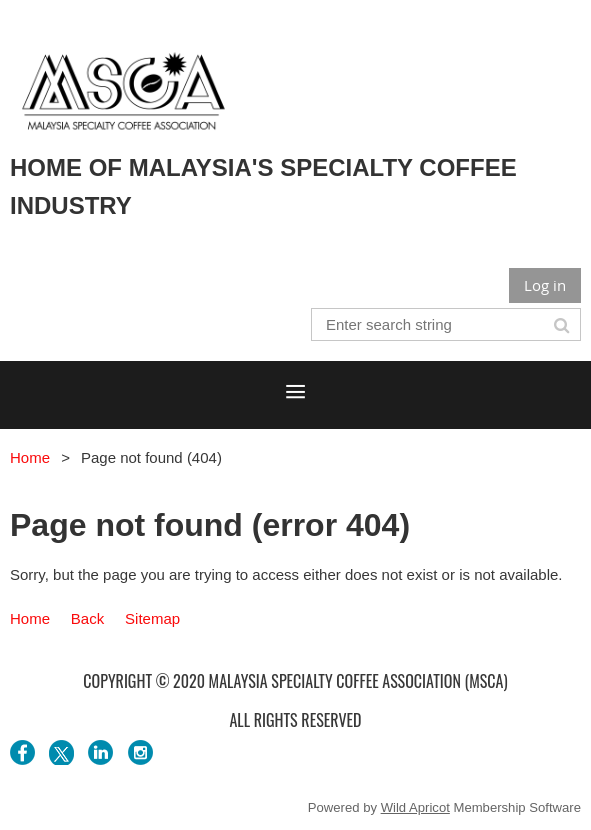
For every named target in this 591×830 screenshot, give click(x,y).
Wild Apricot (415, 807)
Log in (545, 285)
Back (87, 618)
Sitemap (152, 618)
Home (30, 457)
